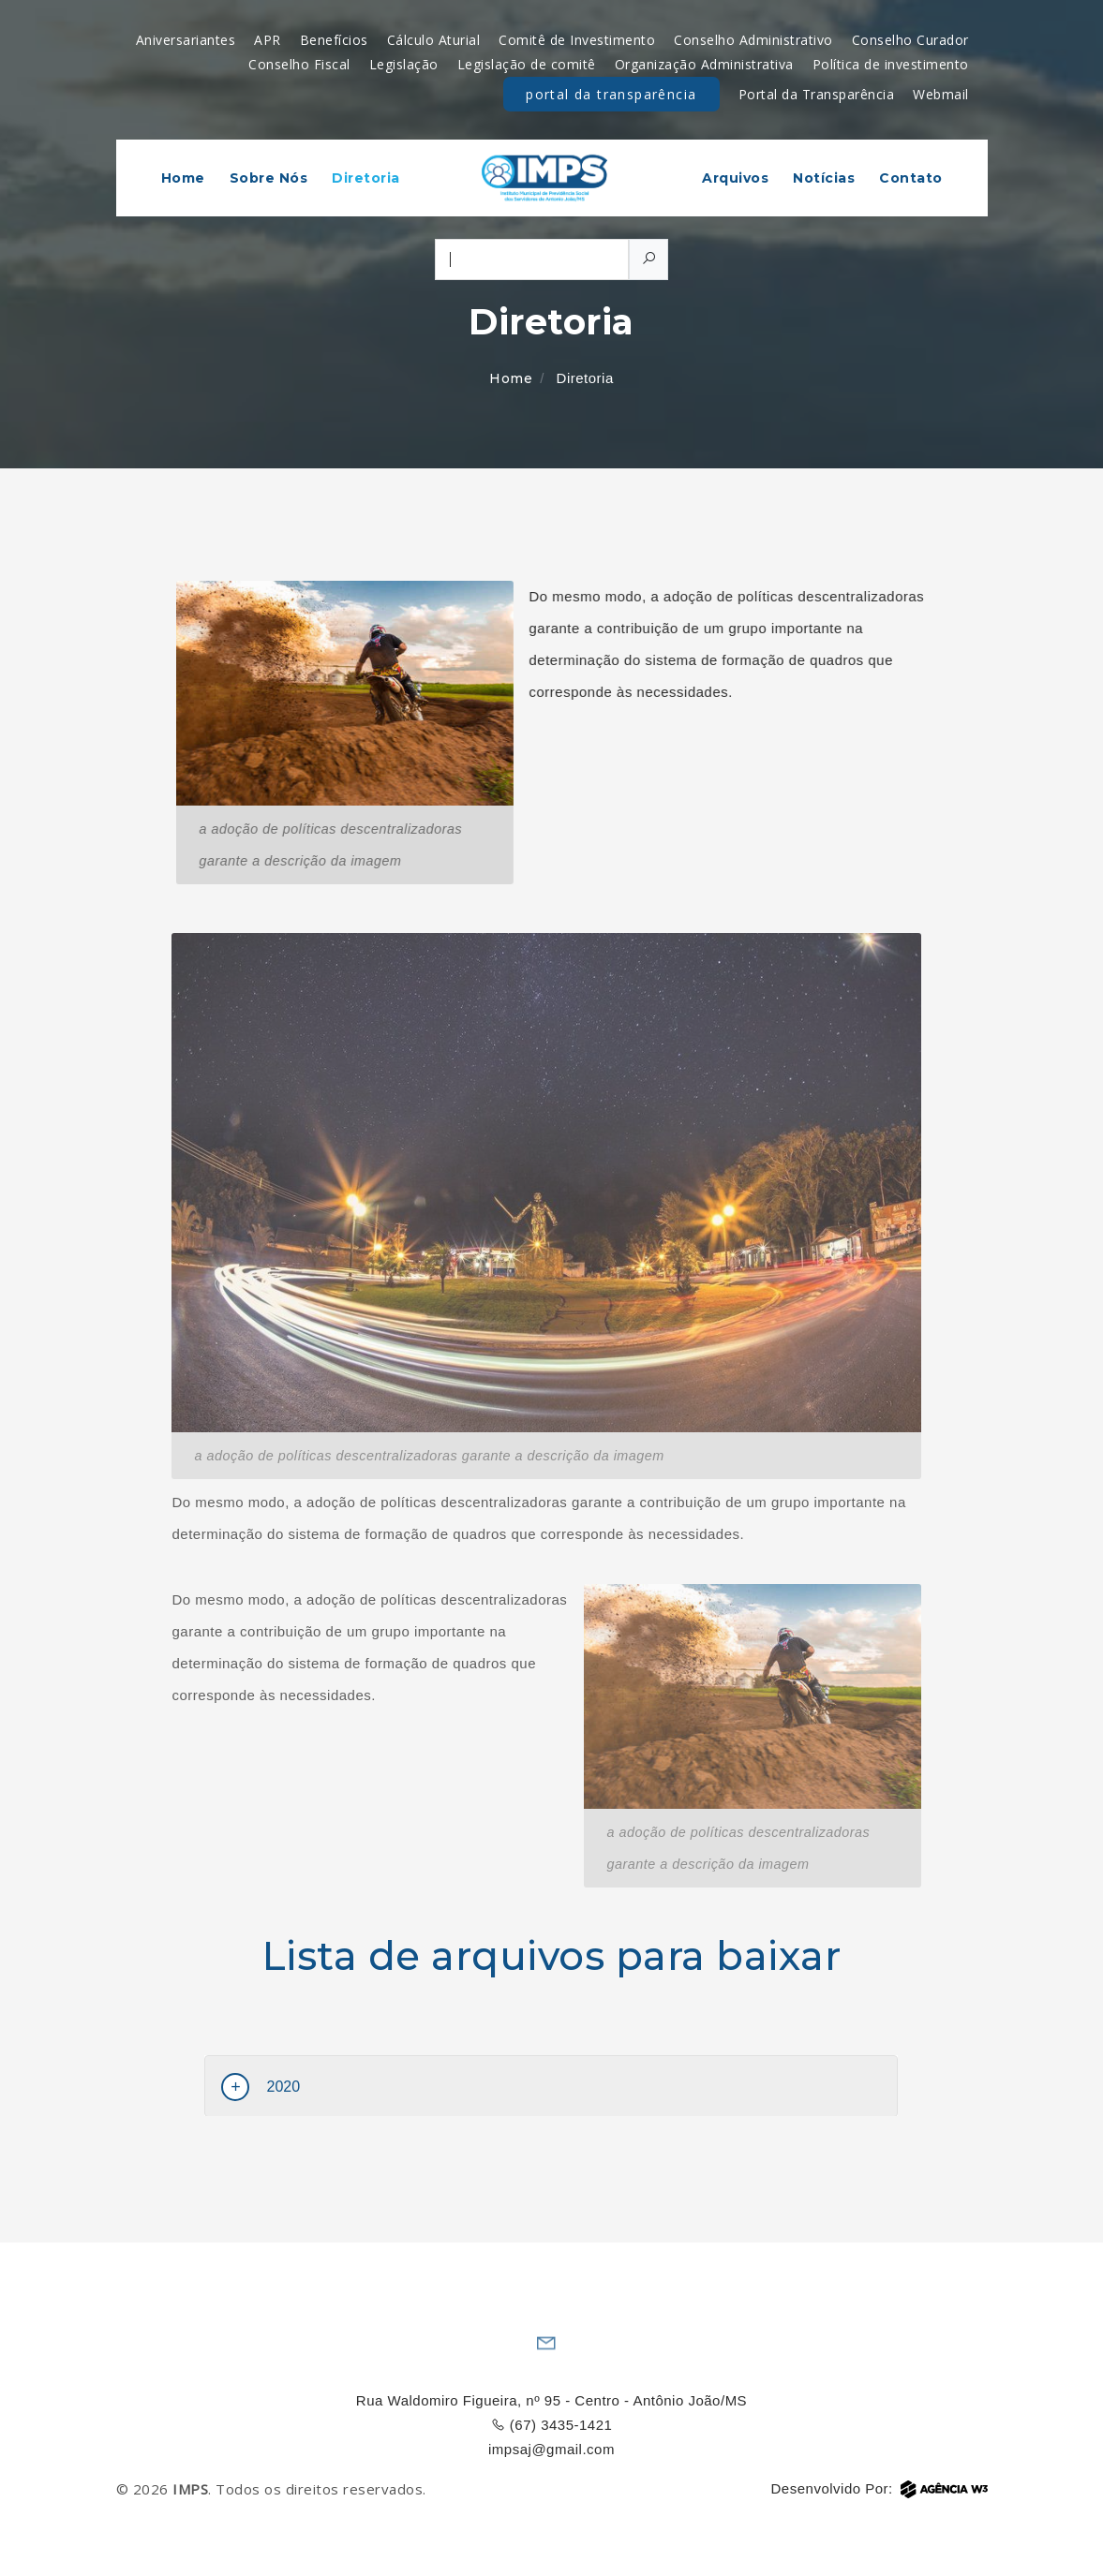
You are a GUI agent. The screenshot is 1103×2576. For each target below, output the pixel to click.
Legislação (404, 64)
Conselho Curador (910, 40)
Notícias (824, 178)
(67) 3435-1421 (552, 2425)
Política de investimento (890, 64)
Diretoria (366, 178)
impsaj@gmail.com (551, 2449)
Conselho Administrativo (753, 40)
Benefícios (334, 40)
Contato (911, 178)
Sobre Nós (269, 178)
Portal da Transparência (611, 98)
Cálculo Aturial (434, 40)
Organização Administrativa (704, 64)
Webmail (941, 94)
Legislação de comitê (526, 64)
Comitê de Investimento (577, 40)
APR (267, 40)
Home (183, 178)
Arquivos (735, 178)
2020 (283, 2087)
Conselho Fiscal (299, 64)
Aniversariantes (186, 40)
